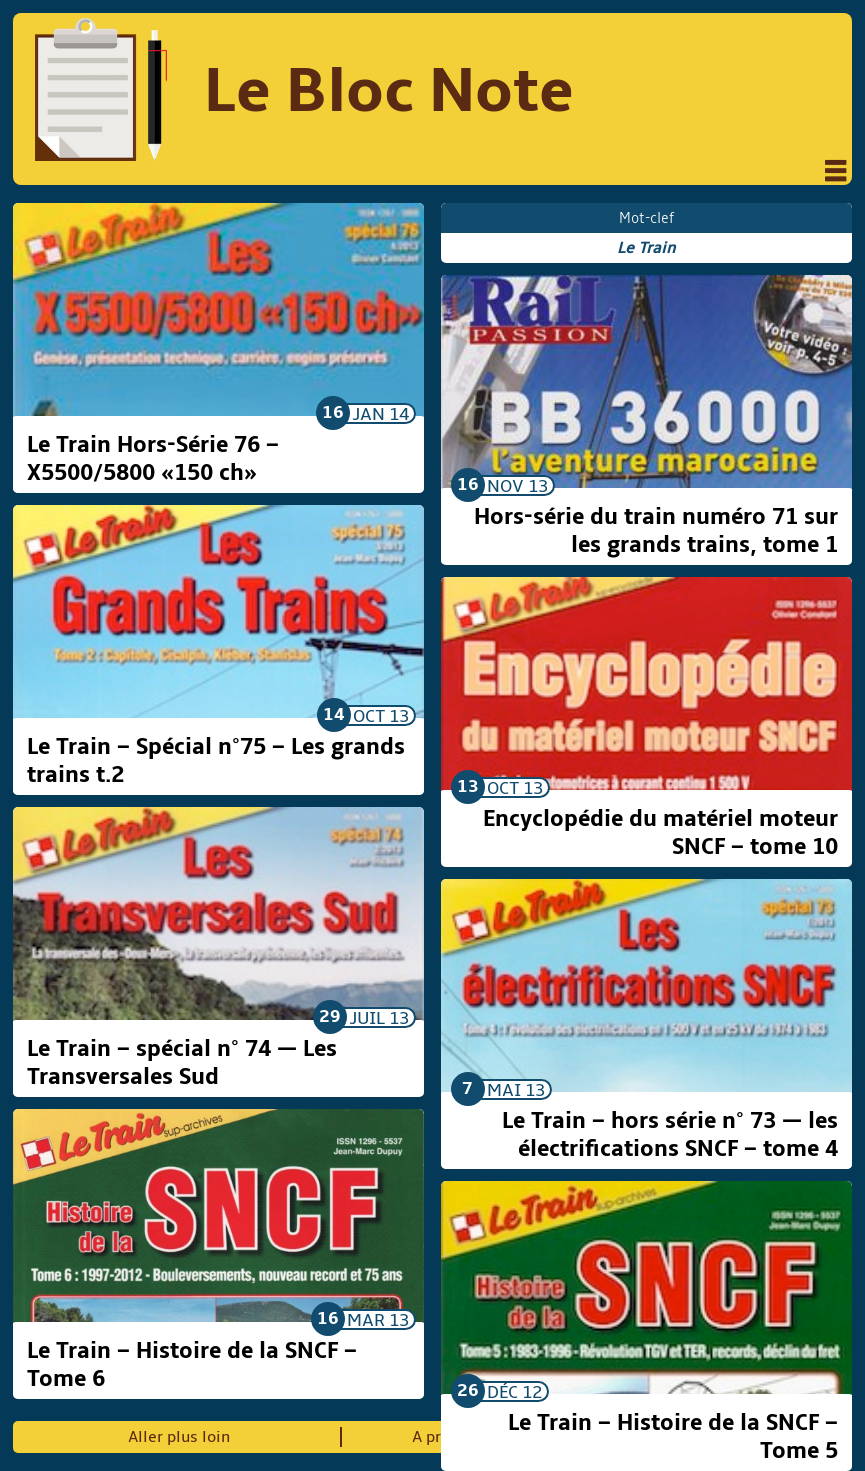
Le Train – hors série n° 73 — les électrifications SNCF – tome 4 (670, 1135)
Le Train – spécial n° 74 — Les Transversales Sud (182, 1063)
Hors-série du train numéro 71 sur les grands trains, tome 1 (656, 531)
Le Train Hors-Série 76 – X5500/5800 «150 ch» (153, 459)
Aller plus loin (179, 1437)
